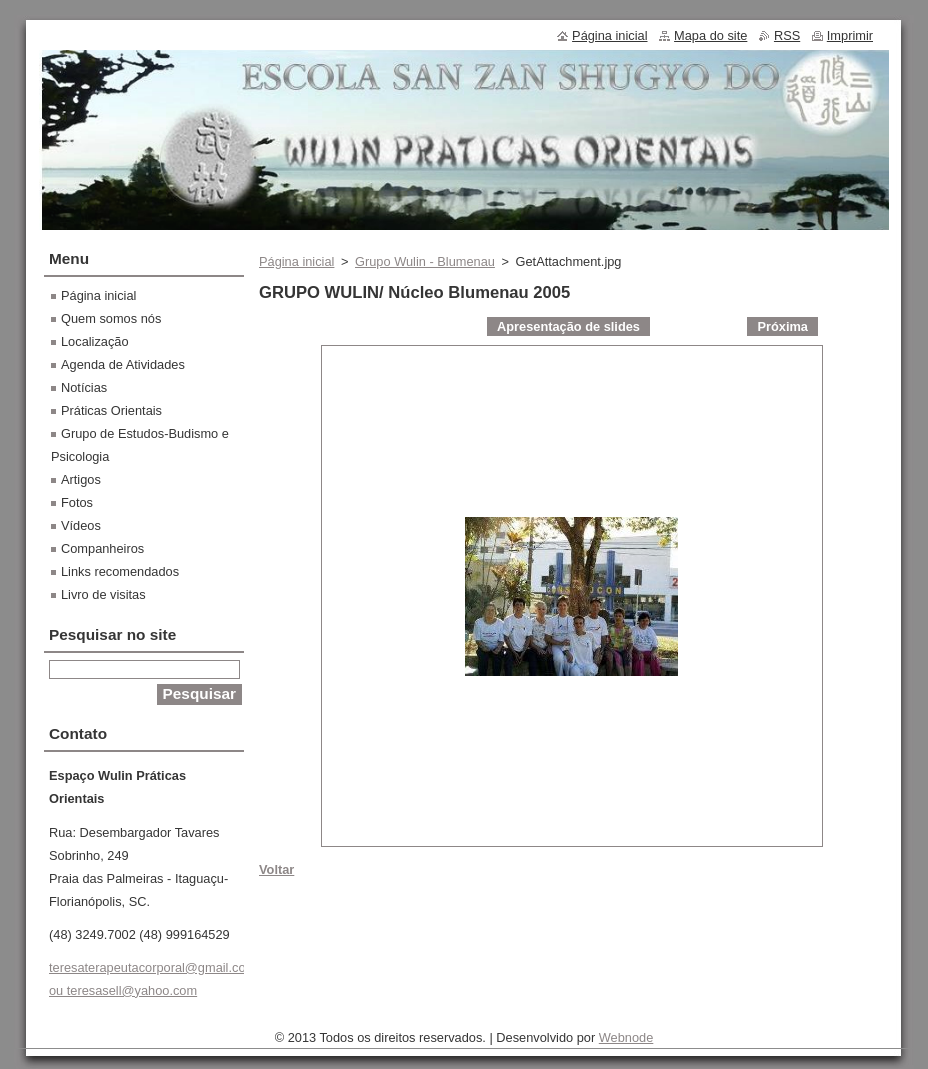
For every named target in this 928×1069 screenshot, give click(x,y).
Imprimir (850, 35)
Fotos (77, 502)
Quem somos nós (111, 318)
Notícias (84, 387)
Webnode (626, 1037)
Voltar (276, 869)
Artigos (81, 479)
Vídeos (81, 525)
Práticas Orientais (111, 410)
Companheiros (102, 548)
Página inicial (296, 261)
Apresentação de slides (568, 326)
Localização (95, 341)
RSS (787, 35)
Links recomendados (120, 571)
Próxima (782, 326)
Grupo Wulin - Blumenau (425, 261)
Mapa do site (710, 35)
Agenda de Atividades (123, 364)
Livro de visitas (103, 594)
